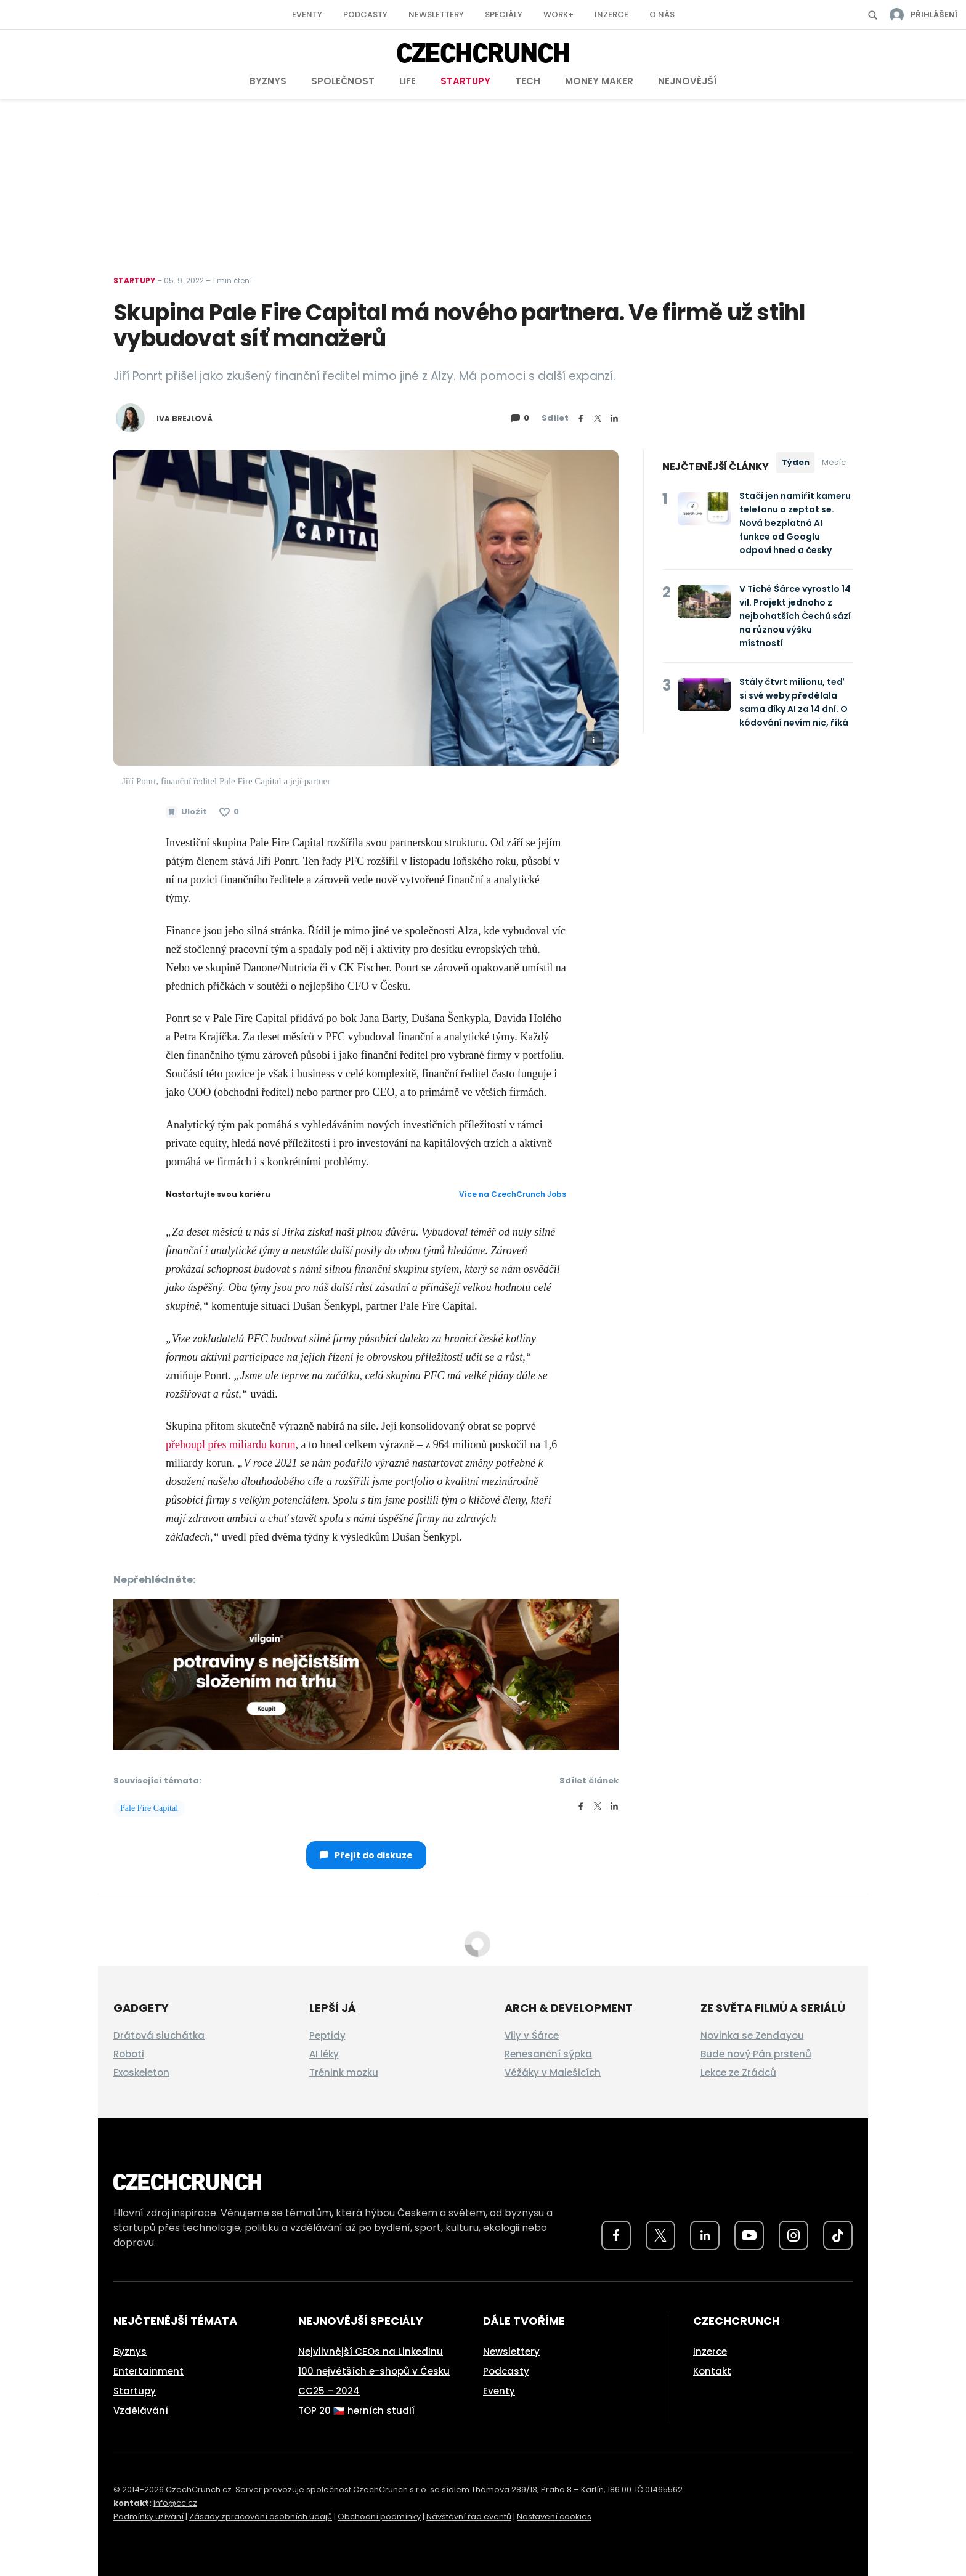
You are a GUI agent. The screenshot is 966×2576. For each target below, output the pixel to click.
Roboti (128, 2053)
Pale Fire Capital (149, 1808)
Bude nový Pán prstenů (755, 2053)
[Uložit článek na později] (186, 812)
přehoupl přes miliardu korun (230, 1444)
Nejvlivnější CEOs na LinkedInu (370, 2351)
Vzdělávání (140, 2410)
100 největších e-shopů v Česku (374, 2371)
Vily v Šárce (532, 2035)
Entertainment (148, 2371)
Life (407, 81)
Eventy (307, 14)
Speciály (503, 14)
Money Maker (599, 81)
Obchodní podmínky (379, 2516)
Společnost (343, 81)
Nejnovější (687, 81)
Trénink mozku (343, 2072)
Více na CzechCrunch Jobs (512, 1194)
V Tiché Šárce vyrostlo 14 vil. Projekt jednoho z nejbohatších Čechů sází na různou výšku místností (795, 616)
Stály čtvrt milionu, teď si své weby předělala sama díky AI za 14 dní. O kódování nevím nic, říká (793, 702)
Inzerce (611, 14)
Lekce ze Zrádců (738, 2072)
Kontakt (712, 2371)
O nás (662, 14)
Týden (796, 462)
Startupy (465, 81)
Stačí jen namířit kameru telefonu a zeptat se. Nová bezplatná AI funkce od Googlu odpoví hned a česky (795, 523)
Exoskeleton (141, 2072)
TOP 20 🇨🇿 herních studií (356, 2410)
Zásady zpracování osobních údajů (260, 2516)
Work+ (558, 14)
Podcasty (365, 14)
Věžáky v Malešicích (553, 2072)
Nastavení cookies (554, 2516)
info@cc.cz (175, 2503)
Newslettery (436, 14)
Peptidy (327, 2035)
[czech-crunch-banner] (366, 1673)
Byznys (268, 81)
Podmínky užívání (148, 2516)
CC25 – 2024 (329, 2390)
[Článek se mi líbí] (229, 812)
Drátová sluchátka (159, 2035)
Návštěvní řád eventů (468, 2516)
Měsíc (834, 462)
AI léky (324, 2053)
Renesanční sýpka (548, 2053)
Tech (527, 81)
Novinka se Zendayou (752, 2035)
